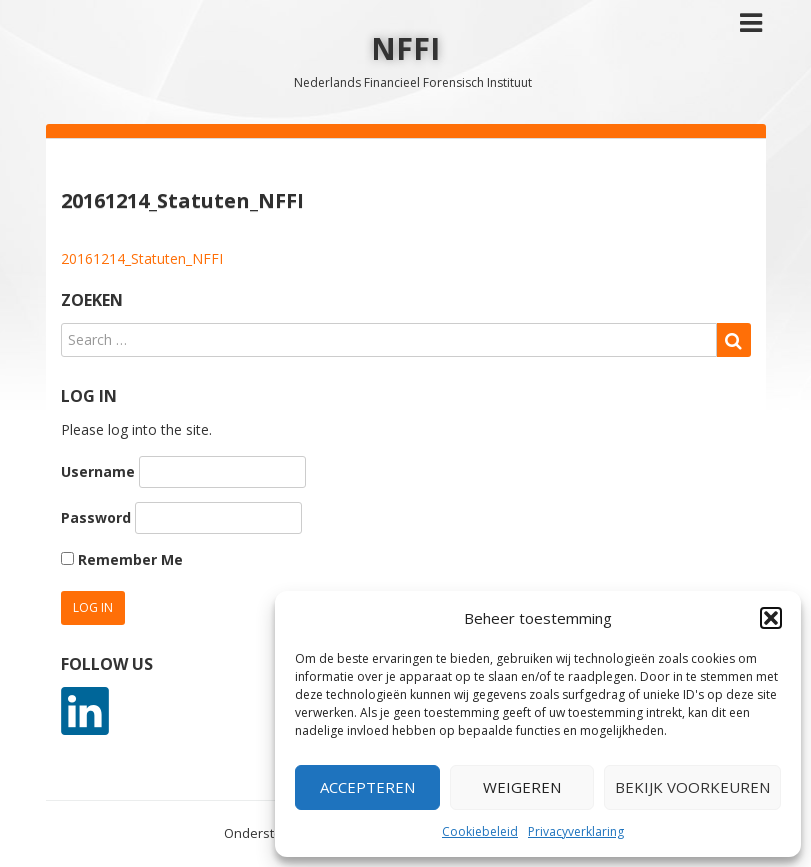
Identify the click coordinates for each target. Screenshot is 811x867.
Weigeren (522, 787)
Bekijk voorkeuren (692, 787)
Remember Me (122, 559)
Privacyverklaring (576, 831)
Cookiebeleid (480, 831)
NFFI (405, 48)
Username (98, 471)
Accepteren (367, 787)
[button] (771, 618)
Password (96, 517)
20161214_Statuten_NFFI (142, 258)
